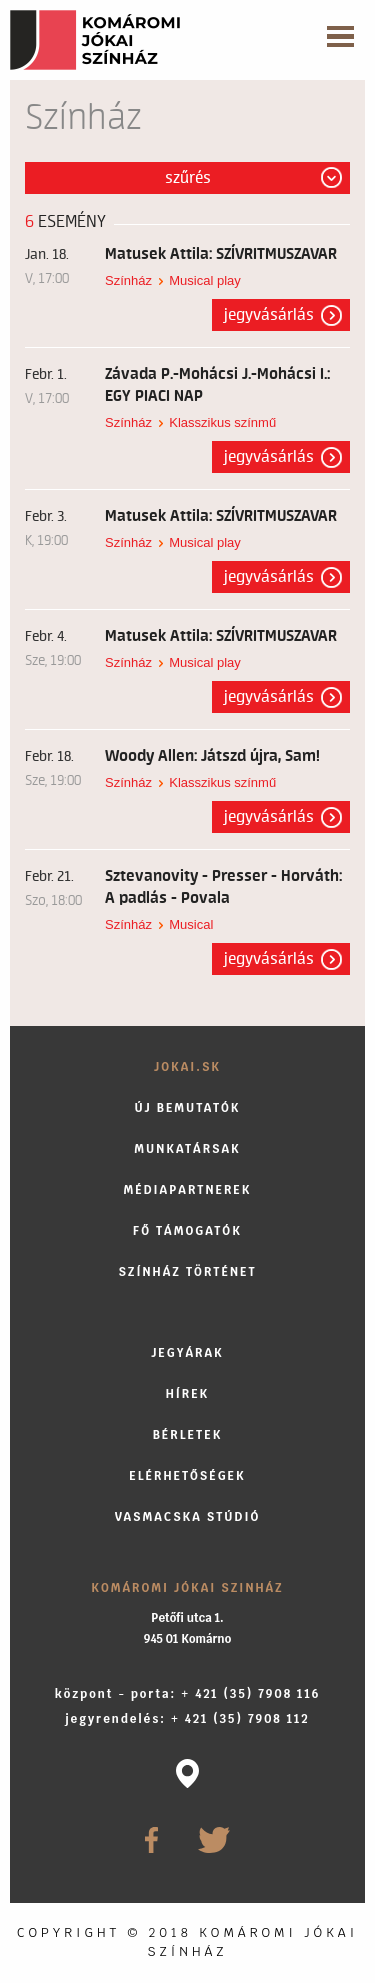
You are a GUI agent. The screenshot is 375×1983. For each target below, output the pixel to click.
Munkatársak (187, 1148)
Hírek (188, 1393)
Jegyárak (187, 1352)
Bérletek (188, 1434)
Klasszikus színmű (222, 422)
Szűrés (188, 178)
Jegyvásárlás (269, 315)
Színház (128, 280)
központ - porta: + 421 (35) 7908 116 (188, 1693)
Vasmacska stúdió (188, 1516)
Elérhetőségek (187, 1475)
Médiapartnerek (188, 1189)
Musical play (205, 280)
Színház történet (187, 1271)
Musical (191, 924)
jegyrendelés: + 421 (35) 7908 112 (187, 1718)
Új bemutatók (187, 1107)
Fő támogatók (187, 1230)
